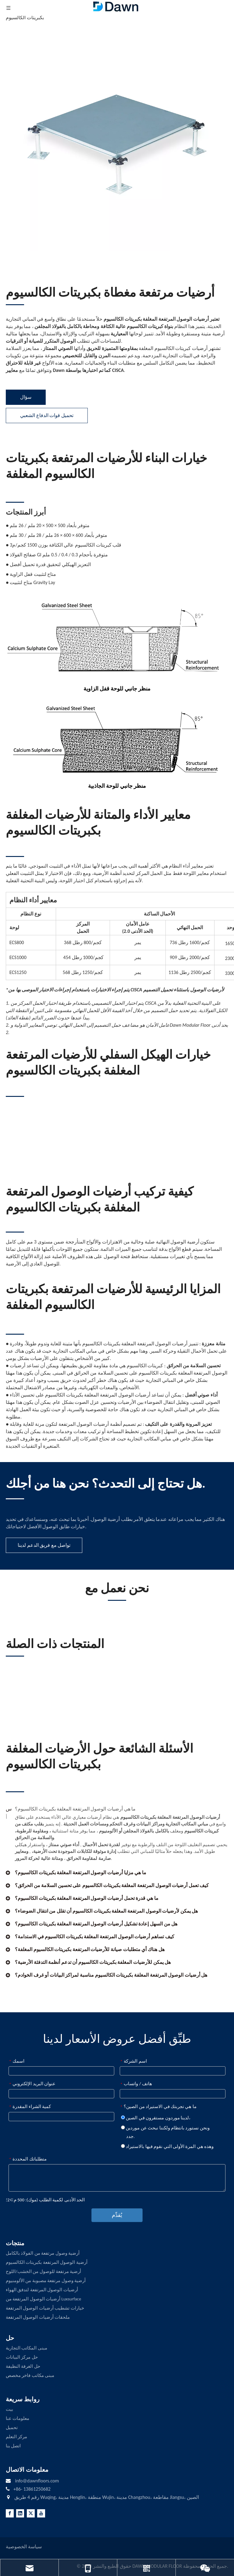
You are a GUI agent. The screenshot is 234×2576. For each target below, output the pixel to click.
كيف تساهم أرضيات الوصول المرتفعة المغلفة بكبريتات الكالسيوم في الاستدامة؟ (94, 1936)
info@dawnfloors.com (37, 2481)
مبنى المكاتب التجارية (26, 2348)
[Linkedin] (20, 2513)
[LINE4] (15, 1498)
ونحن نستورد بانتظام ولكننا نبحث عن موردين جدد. (165, 2132)
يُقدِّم (117, 2215)
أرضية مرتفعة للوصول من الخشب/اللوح (43, 2271)
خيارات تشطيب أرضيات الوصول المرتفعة (45, 2308)
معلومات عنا (17, 2418)
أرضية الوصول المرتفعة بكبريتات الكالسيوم (46, 2262)
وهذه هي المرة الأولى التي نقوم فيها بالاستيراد (167, 2146)
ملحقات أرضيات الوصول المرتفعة (38, 2317)
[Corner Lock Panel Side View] (117, 641)
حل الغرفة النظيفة (23, 2366)
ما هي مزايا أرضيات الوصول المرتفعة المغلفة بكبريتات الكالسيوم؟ (80, 1872)
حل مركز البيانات (22, 2357)
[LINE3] (15, 304)
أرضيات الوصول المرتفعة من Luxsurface (43, 2299)
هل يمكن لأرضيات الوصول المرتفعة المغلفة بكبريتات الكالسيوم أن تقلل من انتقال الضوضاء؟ (106, 1911)
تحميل (12, 2427)
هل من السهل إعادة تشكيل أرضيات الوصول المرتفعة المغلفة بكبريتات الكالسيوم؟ (96, 1924)
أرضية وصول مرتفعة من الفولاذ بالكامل (43, 2253)
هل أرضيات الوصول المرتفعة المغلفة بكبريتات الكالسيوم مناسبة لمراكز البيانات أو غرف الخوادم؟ (111, 1975)
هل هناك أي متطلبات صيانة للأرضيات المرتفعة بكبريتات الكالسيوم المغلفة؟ (90, 1949)
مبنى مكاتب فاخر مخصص (30, 2375)
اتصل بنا (13, 2446)
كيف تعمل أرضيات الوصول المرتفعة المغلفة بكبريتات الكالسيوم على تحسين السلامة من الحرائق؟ (112, 1885)
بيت (9, 2409)
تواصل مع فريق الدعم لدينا (44, 1545)
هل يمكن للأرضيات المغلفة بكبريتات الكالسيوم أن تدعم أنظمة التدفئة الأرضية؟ (93, 1962)
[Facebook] (10, 2513)
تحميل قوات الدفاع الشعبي (46, 415)
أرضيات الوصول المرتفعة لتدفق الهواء (42, 2289)
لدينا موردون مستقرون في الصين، (155, 2118)
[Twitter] (31, 2513)
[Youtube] (41, 2513)
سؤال (25, 397)
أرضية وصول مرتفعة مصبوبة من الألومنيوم (46, 2280)
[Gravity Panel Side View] (117, 740)
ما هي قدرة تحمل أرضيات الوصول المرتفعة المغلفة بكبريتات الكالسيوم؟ (86, 1898)
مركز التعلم (16, 2436)
